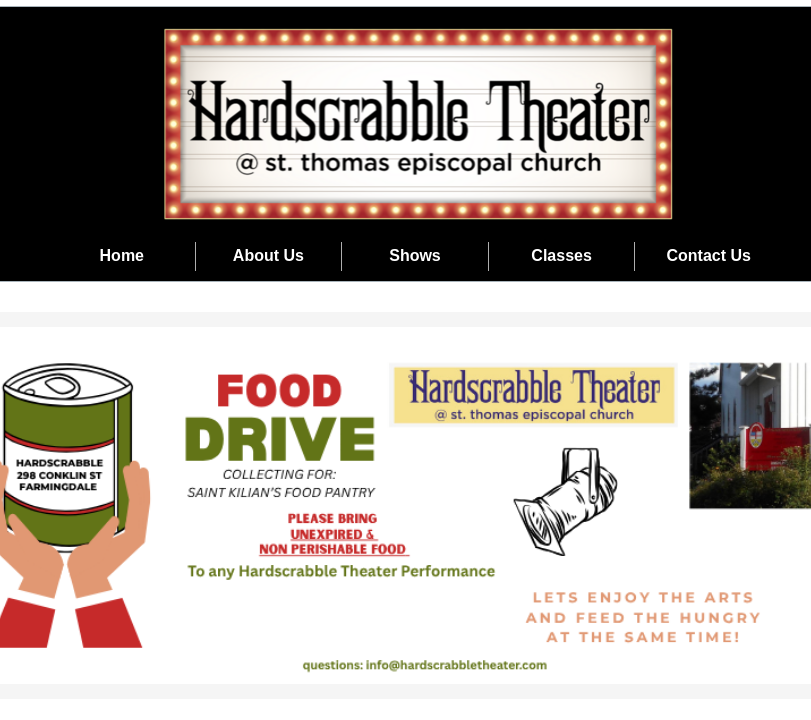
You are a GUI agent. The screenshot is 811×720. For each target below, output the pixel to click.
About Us (268, 255)
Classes (561, 255)
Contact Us (708, 255)
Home (122, 255)
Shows (415, 255)
